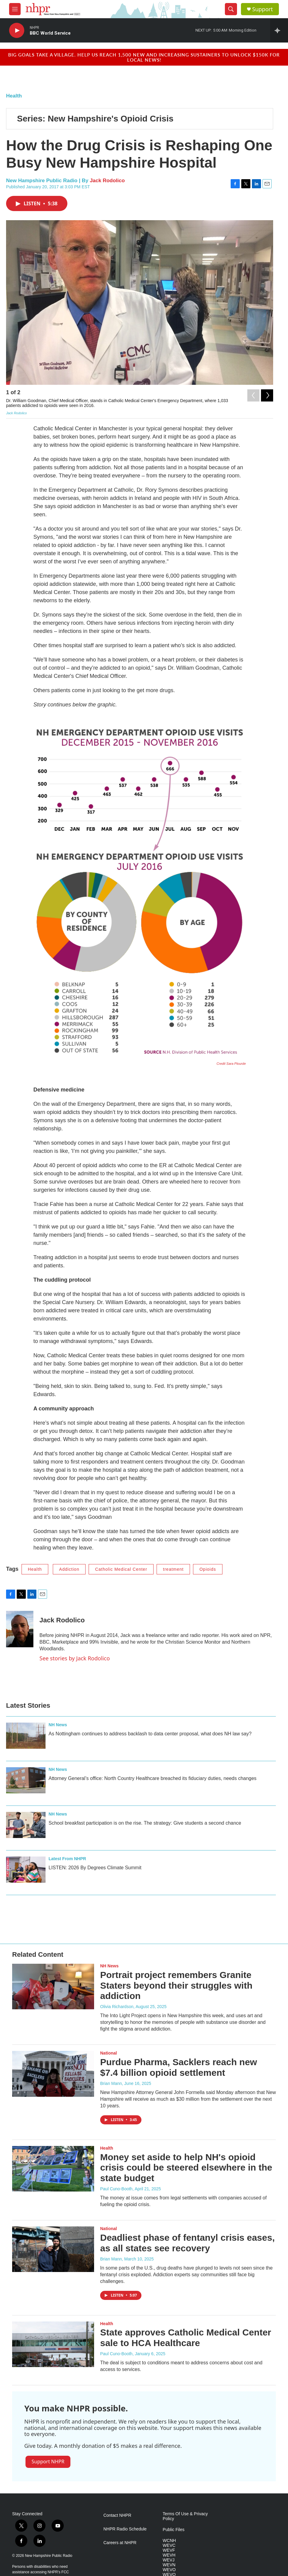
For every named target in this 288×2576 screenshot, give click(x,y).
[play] (17, 30)
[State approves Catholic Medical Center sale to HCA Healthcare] (53, 2344)
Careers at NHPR (120, 2542)
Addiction (69, 1569)
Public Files (174, 2529)
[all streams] (279, 30)
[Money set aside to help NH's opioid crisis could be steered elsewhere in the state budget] (53, 2169)
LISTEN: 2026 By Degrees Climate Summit (95, 1867)
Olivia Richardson (117, 2006)
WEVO (169, 2569)
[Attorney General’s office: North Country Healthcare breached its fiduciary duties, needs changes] (26, 1780)
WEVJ (168, 2560)
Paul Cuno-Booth (116, 2188)
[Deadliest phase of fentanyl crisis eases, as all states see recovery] (53, 2249)
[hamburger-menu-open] (15, 9)
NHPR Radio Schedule (125, 2529)
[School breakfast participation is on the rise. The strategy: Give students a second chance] (26, 1825)
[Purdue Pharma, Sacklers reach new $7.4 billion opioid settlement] (53, 2073)
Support (262, 9)
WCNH (169, 2540)
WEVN (169, 2565)
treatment (173, 1569)
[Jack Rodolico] (19, 1629)
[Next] (267, 394)
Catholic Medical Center (121, 1569)
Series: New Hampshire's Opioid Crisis (95, 118)
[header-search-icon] (231, 9)
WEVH (169, 2555)
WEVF (169, 2550)
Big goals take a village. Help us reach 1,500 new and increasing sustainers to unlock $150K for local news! (144, 57)
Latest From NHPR (67, 1858)
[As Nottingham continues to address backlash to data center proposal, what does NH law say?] (26, 1736)
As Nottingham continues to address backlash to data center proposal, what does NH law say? (150, 1733)
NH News (58, 1724)
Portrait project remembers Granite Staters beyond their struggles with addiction (176, 1985)
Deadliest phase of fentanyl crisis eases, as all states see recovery (187, 2243)
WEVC (169, 2545)
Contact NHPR (117, 2515)
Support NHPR (48, 2461)
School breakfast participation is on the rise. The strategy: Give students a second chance (145, 1823)
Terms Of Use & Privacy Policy (185, 2516)
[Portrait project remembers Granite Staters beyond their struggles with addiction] (53, 1986)
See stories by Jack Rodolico (74, 1658)
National (108, 2053)
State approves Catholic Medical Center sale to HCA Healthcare (185, 2337)
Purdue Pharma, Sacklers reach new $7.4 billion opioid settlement (178, 2067)
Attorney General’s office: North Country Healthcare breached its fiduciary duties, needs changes (152, 1778)
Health (14, 96)
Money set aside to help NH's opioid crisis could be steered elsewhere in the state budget (186, 2167)
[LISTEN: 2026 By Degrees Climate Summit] (26, 1870)
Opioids (207, 1569)
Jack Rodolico (107, 180)
